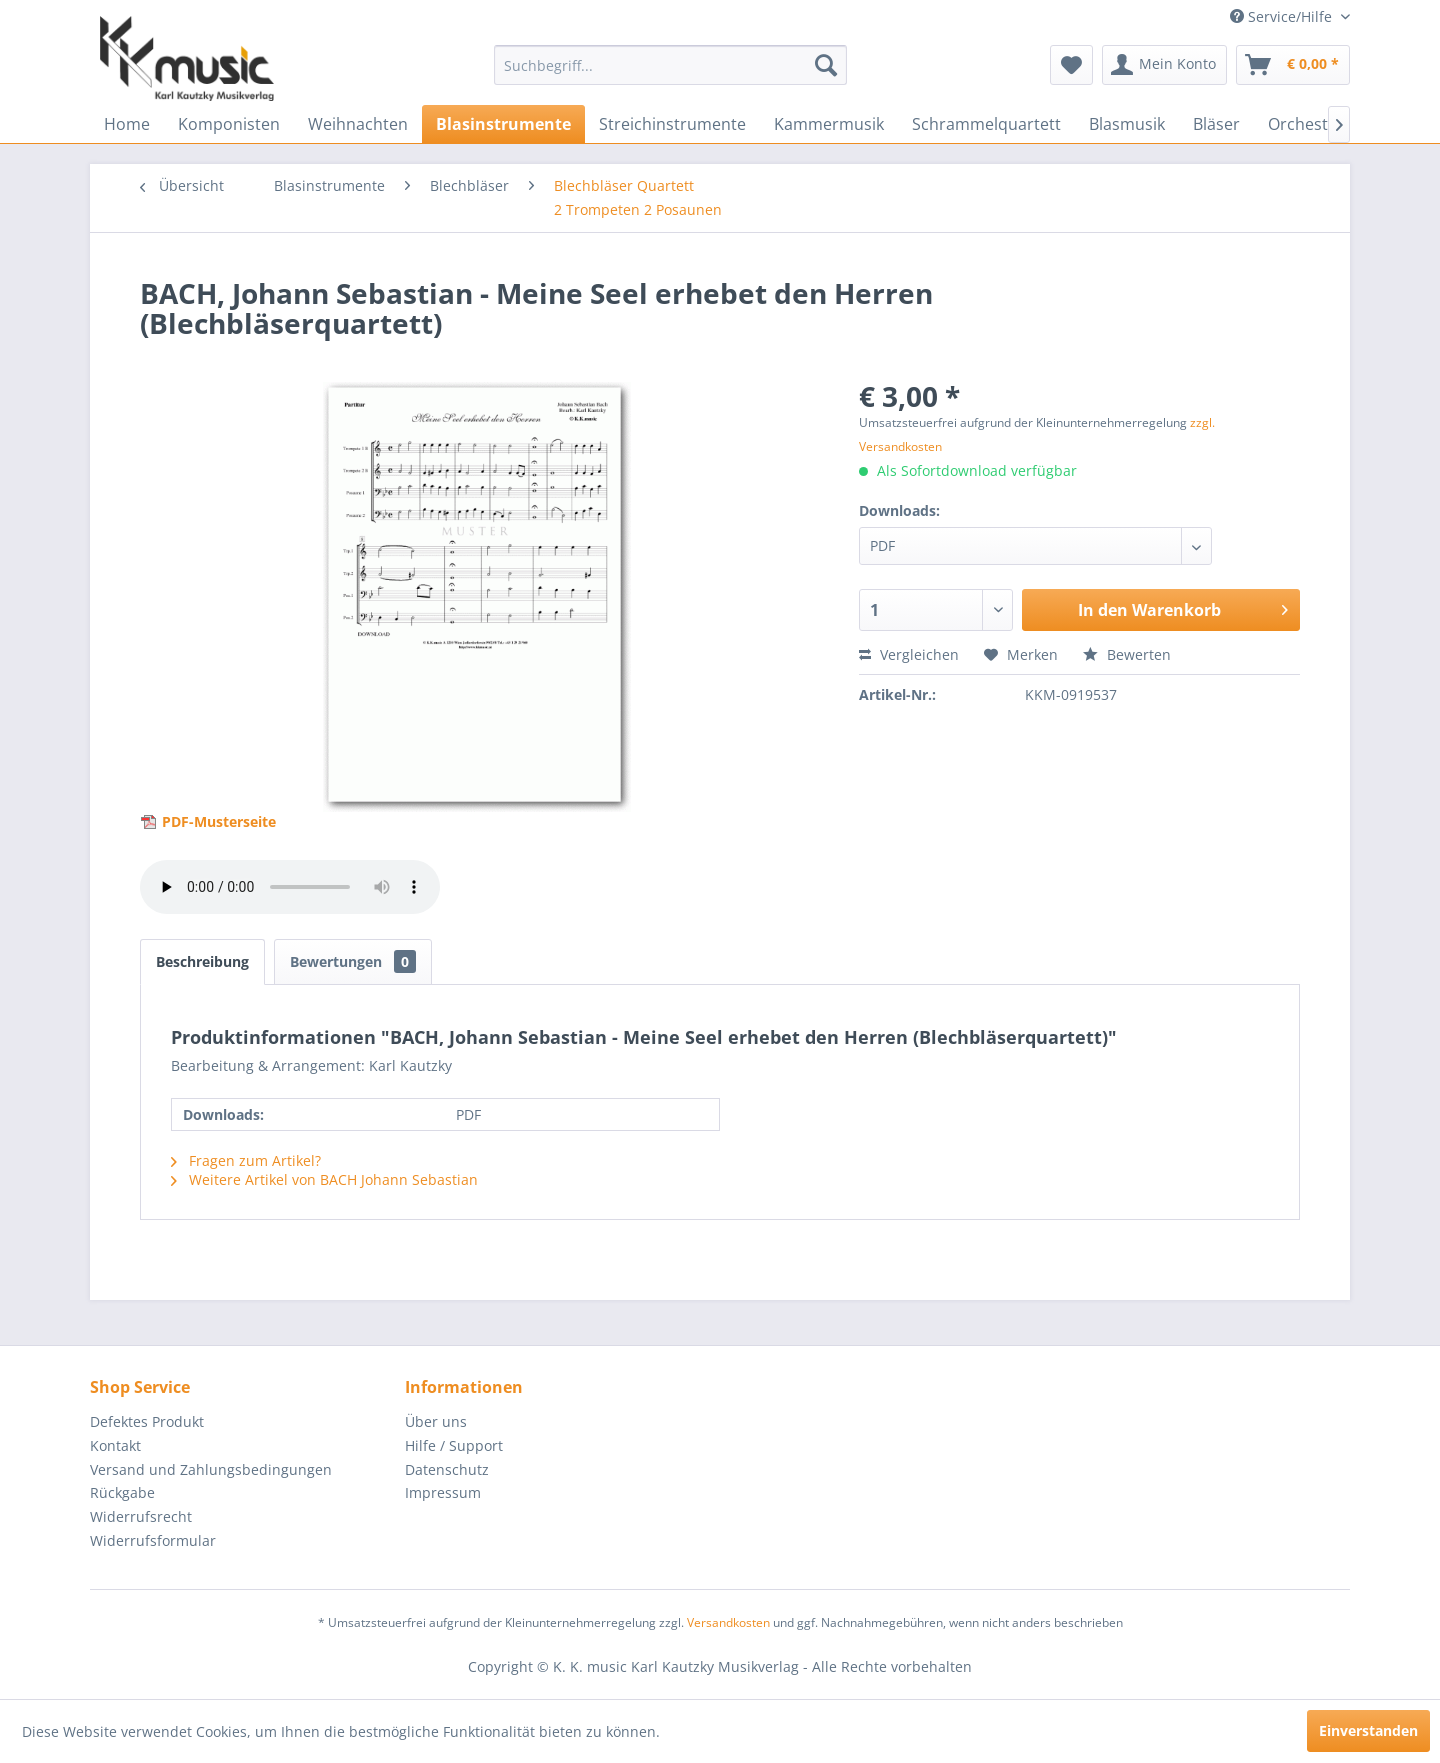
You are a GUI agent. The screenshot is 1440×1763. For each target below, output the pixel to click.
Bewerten (1127, 654)
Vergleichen (909, 654)
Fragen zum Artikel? (246, 1160)
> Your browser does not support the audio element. (290, 887)
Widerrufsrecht (141, 1516)
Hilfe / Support (454, 1445)
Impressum (443, 1492)
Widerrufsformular (153, 1540)
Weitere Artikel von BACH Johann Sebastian (324, 1179)
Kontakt (115, 1445)
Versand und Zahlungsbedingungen (211, 1469)
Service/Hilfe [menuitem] (1283, 16)
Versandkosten (728, 1622)
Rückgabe (122, 1492)
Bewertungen (353, 961)
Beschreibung (202, 961)
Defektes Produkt (147, 1421)
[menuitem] (670, 65)
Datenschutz (447, 1469)
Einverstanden (1368, 1730)
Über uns (436, 1421)
